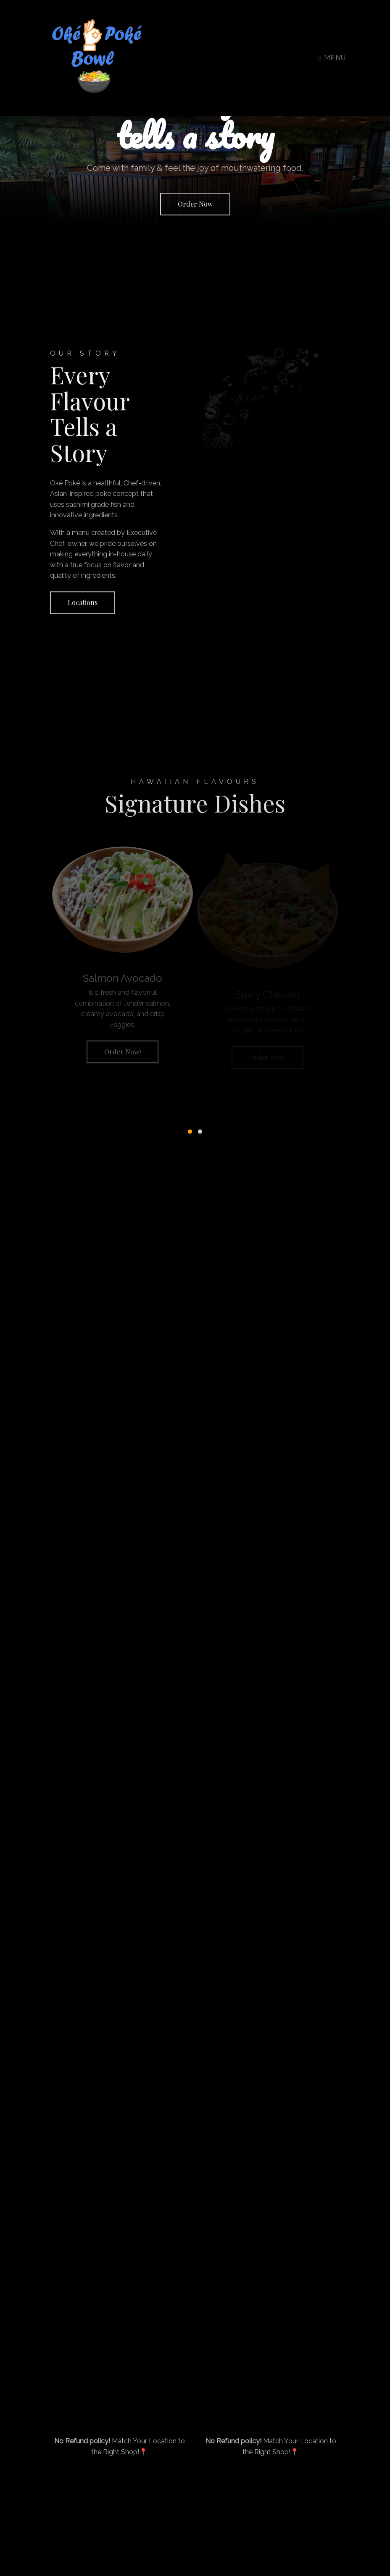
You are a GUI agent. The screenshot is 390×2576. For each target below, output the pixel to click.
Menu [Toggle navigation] (332, 58)
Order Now (195, 203)
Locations (83, 606)
